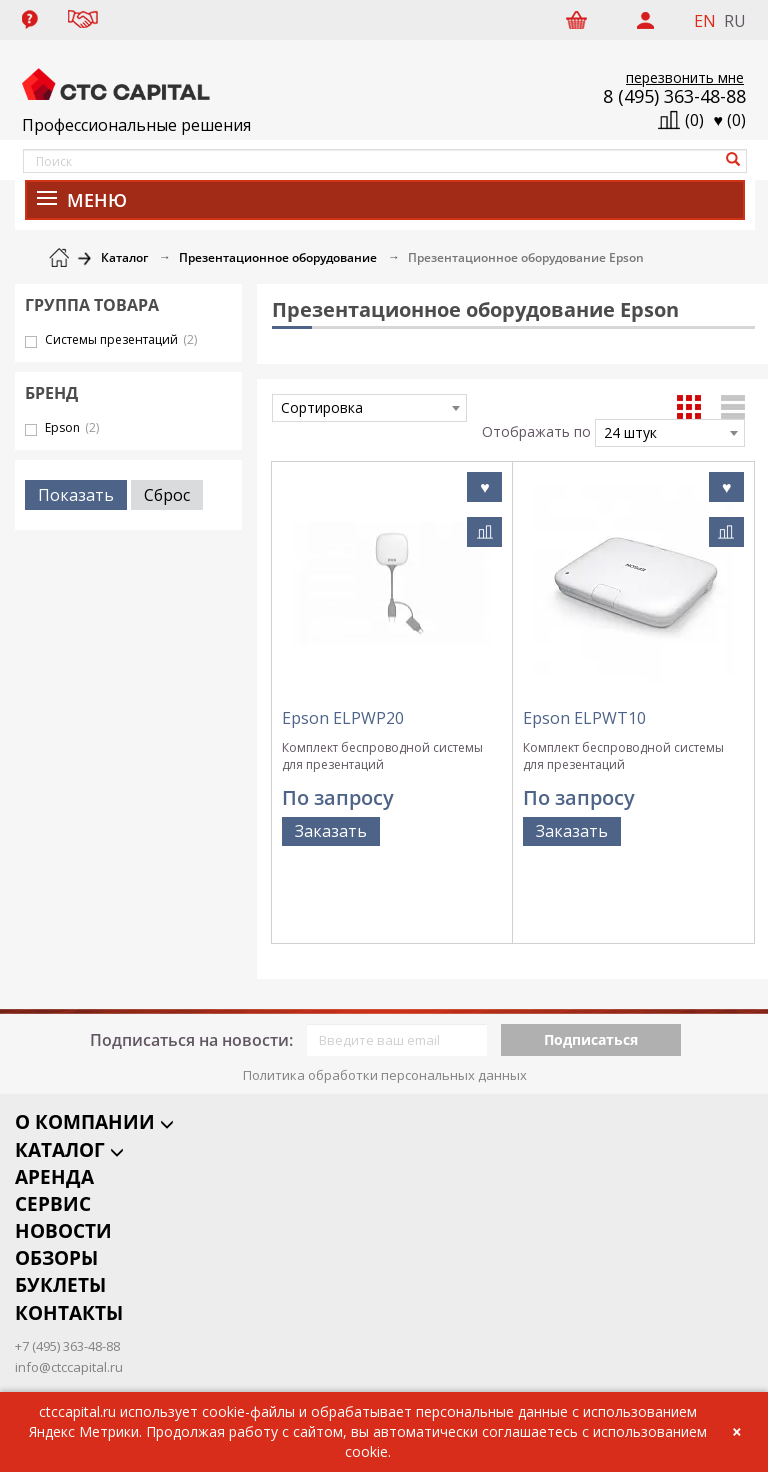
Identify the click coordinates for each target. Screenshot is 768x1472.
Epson (72, 427)
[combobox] (369, 408)
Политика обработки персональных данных (385, 1006)
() (730, 120)
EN (705, 21)
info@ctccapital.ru (69, 1305)
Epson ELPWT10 (584, 718)
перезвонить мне (685, 77)
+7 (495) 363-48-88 (67, 1284)
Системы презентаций (121, 339)
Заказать (331, 831)
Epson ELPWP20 (343, 718)
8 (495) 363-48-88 (674, 96)
